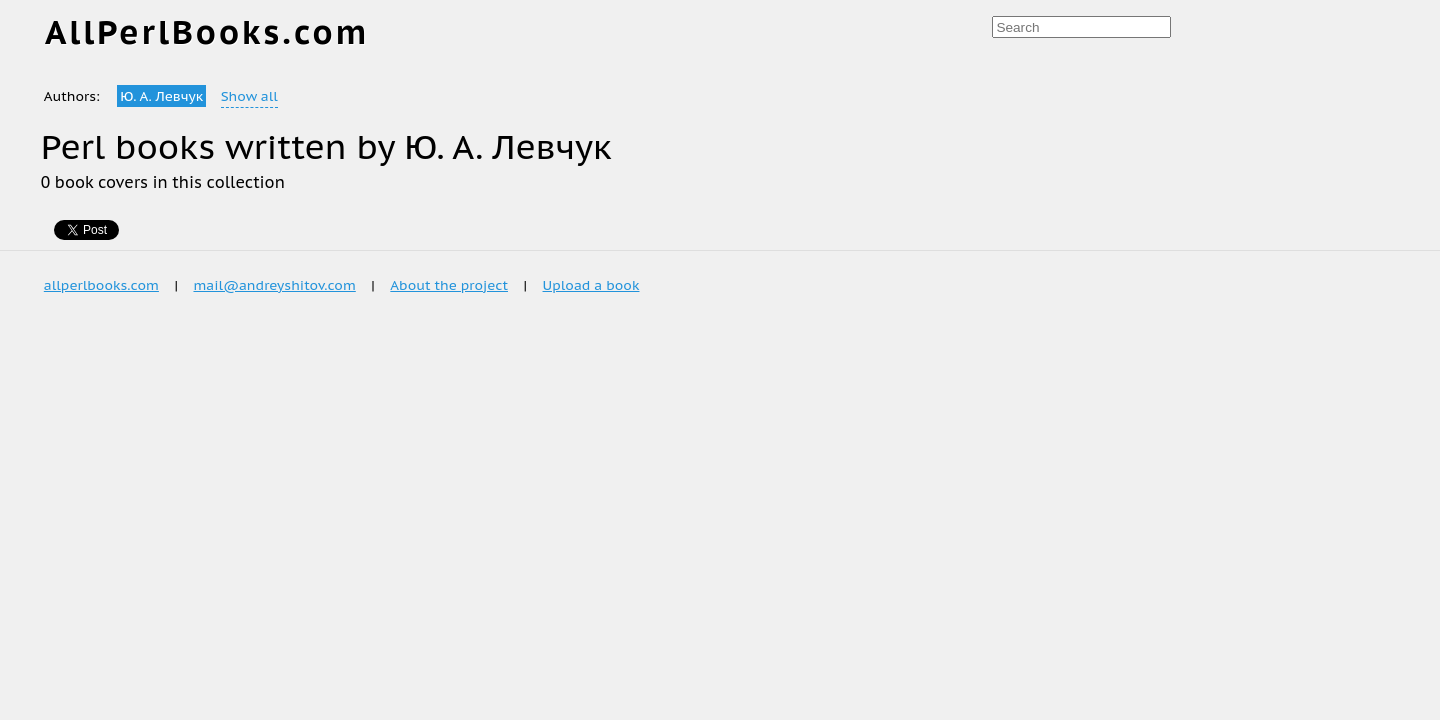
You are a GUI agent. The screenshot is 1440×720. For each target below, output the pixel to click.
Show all (249, 96)
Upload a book (591, 285)
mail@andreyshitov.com (274, 285)
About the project (449, 285)
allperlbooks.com (101, 285)
